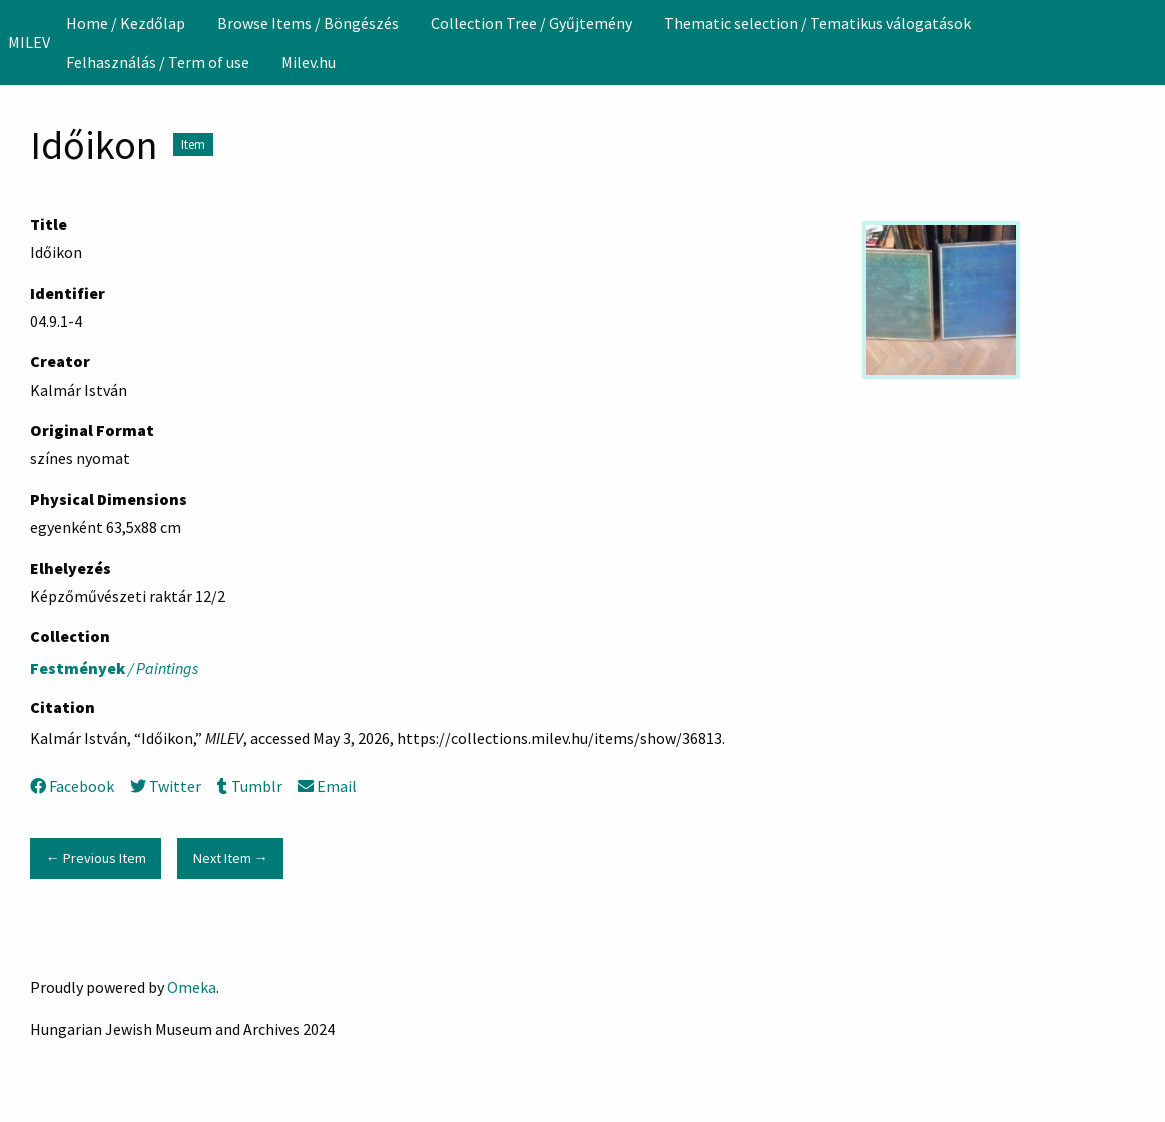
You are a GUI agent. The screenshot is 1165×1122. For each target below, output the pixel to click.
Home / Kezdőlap (125, 23)
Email (327, 786)
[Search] (1148, 42)
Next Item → (230, 858)
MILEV (29, 42)
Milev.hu (308, 62)
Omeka (191, 987)
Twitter (165, 786)
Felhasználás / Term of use (157, 62)
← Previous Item (95, 858)
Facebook (72, 786)
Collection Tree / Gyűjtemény (531, 23)
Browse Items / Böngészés (308, 23)
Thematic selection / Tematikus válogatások (817, 23)
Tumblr (249, 786)
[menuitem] (125, 23)
